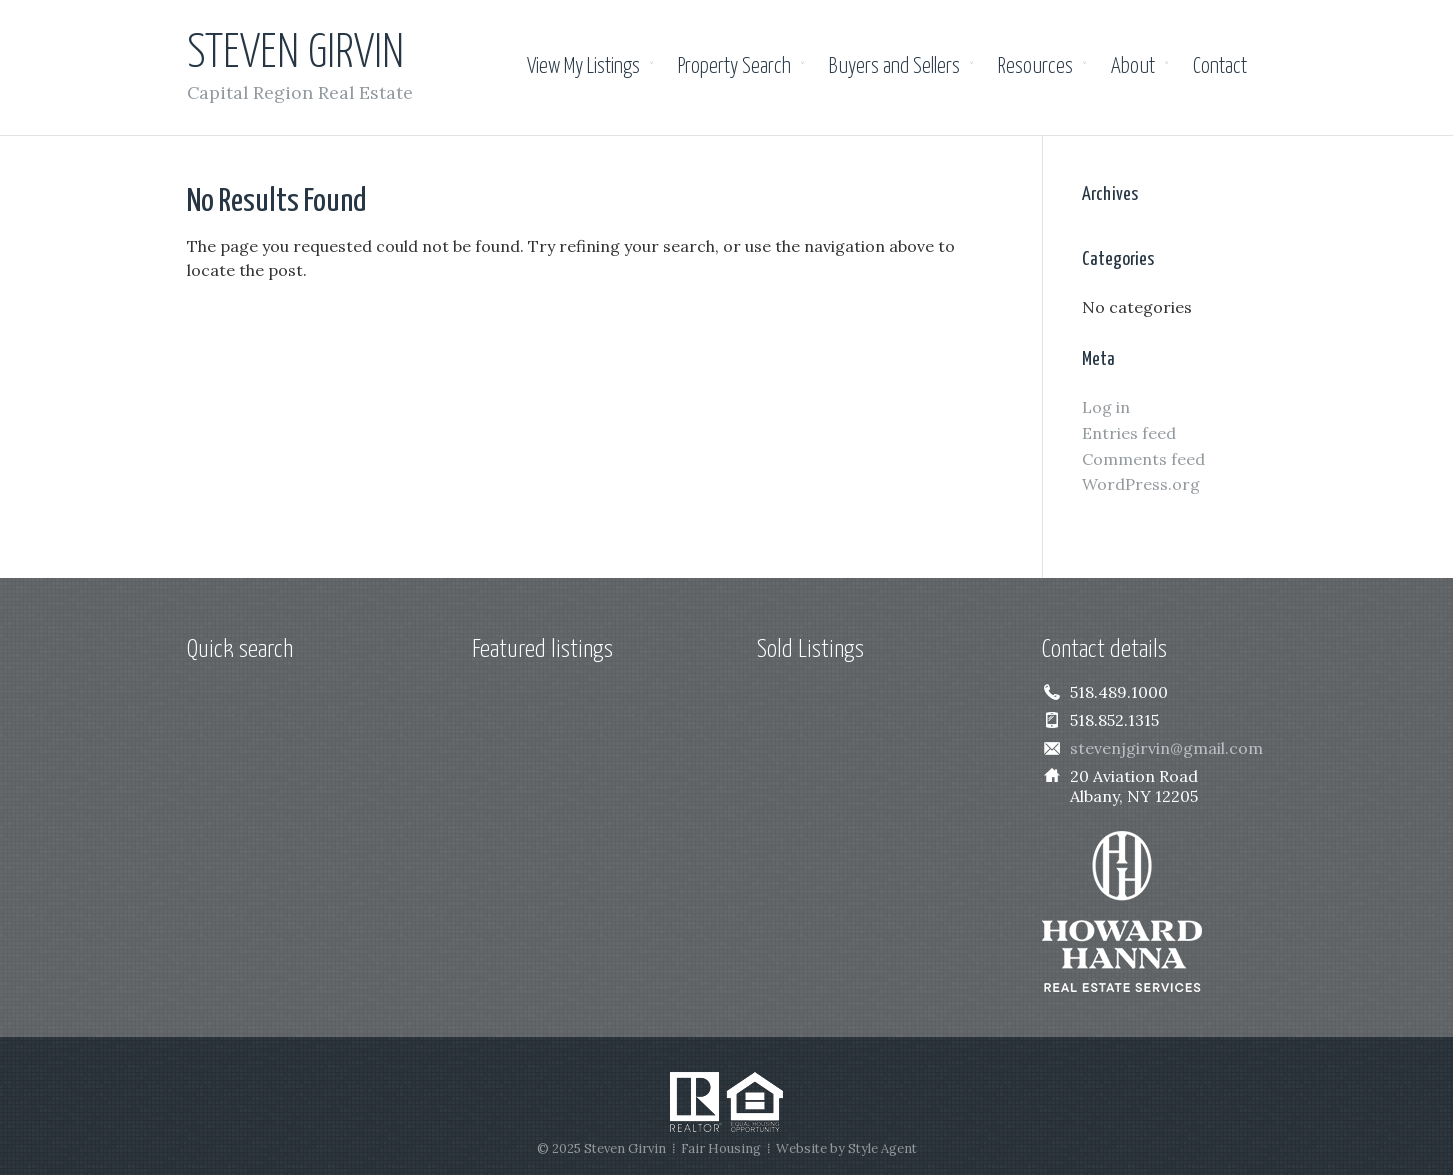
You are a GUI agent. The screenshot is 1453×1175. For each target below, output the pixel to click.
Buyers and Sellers (894, 67)
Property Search (734, 67)
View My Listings (583, 67)
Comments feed (1143, 459)
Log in (1106, 407)
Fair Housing (721, 1148)
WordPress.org (1141, 484)
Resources (1035, 67)
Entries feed (1129, 433)
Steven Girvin (295, 54)
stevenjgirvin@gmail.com (1166, 748)
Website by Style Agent (846, 1148)
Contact (1220, 67)
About (1133, 67)
